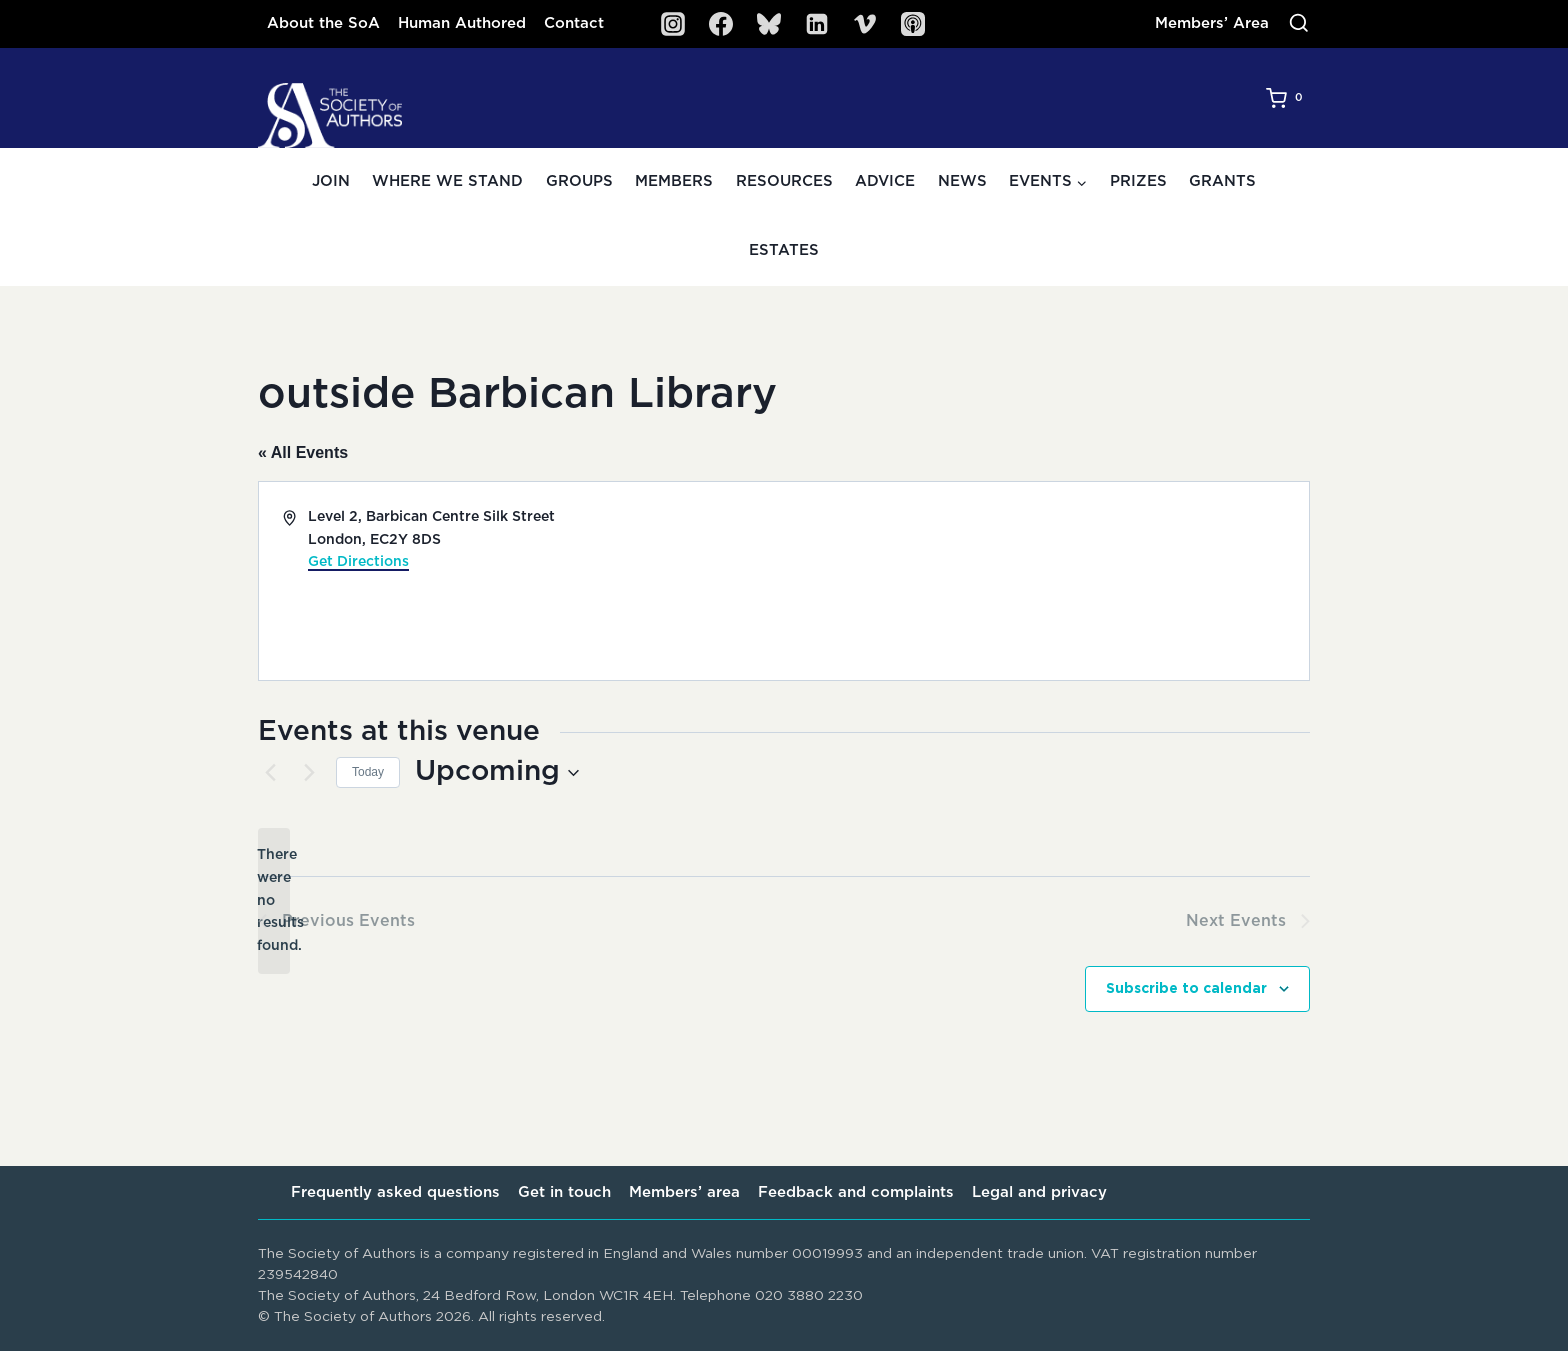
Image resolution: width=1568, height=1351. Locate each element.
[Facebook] (721, 24)
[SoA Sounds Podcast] (913, 24)
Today (368, 772)
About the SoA (323, 23)
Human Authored (462, 23)
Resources (784, 181)
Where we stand (447, 181)
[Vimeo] (865, 24)
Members (674, 181)
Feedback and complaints (856, 1192)
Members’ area (684, 1192)
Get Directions (358, 562)
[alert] (274, 900)
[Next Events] (309, 773)
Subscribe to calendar (1186, 990)
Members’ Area (1212, 23)
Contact (574, 23)
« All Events (303, 452)
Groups (579, 181)
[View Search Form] (1299, 24)
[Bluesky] (769, 24)
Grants (1222, 181)
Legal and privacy (1039, 1192)
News (962, 181)
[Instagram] (673, 24)
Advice (885, 181)
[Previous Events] (270, 773)
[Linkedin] (817, 24)
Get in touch (564, 1192)
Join (331, 181)
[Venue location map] (1045, 581)
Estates (784, 250)
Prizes (1138, 181)
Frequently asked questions (395, 1192)
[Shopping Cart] (1288, 98)
